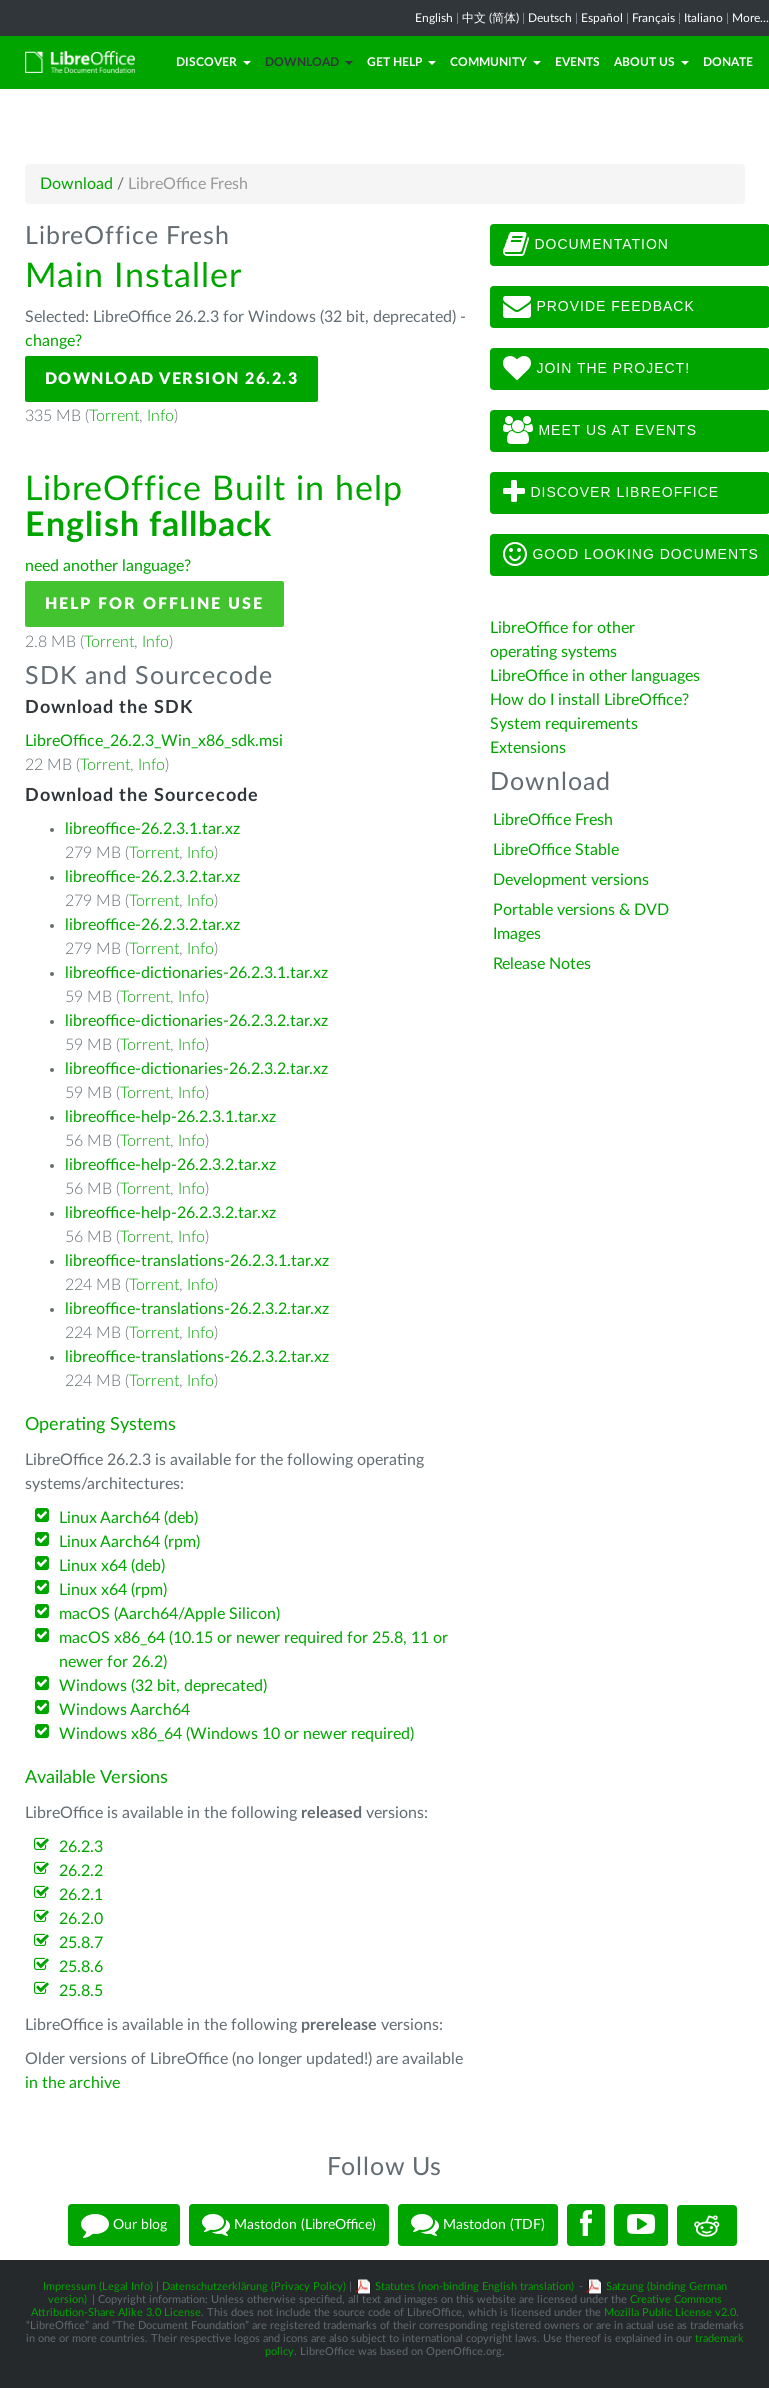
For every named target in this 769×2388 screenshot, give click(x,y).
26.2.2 (81, 1871)
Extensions (528, 748)
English (434, 18)
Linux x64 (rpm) (113, 1590)
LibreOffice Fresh (553, 820)
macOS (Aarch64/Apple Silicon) (169, 1614)
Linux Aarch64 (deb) (128, 1518)
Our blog (124, 2225)
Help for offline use (154, 604)
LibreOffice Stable (556, 850)
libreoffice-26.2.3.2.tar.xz (152, 877)
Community (495, 62)
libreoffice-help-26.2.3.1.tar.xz (170, 1117)
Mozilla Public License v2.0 (670, 2312)
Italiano (703, 18)
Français (653, 18)
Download (309, 62)
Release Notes (542, 964)
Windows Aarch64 (124, 1710)
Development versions (571, 880)
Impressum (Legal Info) (98, 2286)
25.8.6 (81, 1967)
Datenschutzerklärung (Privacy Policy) (254, 2286)
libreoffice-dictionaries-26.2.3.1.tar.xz (196, 973)
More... (750, 18)
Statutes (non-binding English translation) (474, 2286)
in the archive (72, 2083)
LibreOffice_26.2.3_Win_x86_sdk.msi (154, 741)
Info (160, 416)
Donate (728, 62)
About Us (651, 62)
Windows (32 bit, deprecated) (163, 1686)
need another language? (108, 566)
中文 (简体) (490, 18)
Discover (213, 62)
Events (577, 62)
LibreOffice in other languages (595, 676)
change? (53, 341)
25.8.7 (81, 1943)
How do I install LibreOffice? (589, 700)
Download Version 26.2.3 (172, 379)
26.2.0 (81, 1919)
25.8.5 (81, 1991)
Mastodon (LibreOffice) (289, 2225)
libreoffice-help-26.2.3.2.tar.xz (170, 1165)
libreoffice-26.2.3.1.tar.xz (152, 829)
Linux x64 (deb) (112, 1566)
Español (602, 18)
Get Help (401, 62)
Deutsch (550, 18)
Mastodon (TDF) (478, 2225)
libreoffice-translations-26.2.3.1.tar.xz (197, 1261)
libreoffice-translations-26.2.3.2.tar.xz (197, 1309)
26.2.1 (81, 1895)
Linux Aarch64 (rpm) (129, 1542)
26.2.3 (81, 1847)
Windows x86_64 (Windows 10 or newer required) (236, 1734)
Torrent (114, 416)
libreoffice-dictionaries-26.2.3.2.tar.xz (196, 1021)
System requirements (566, 724)
